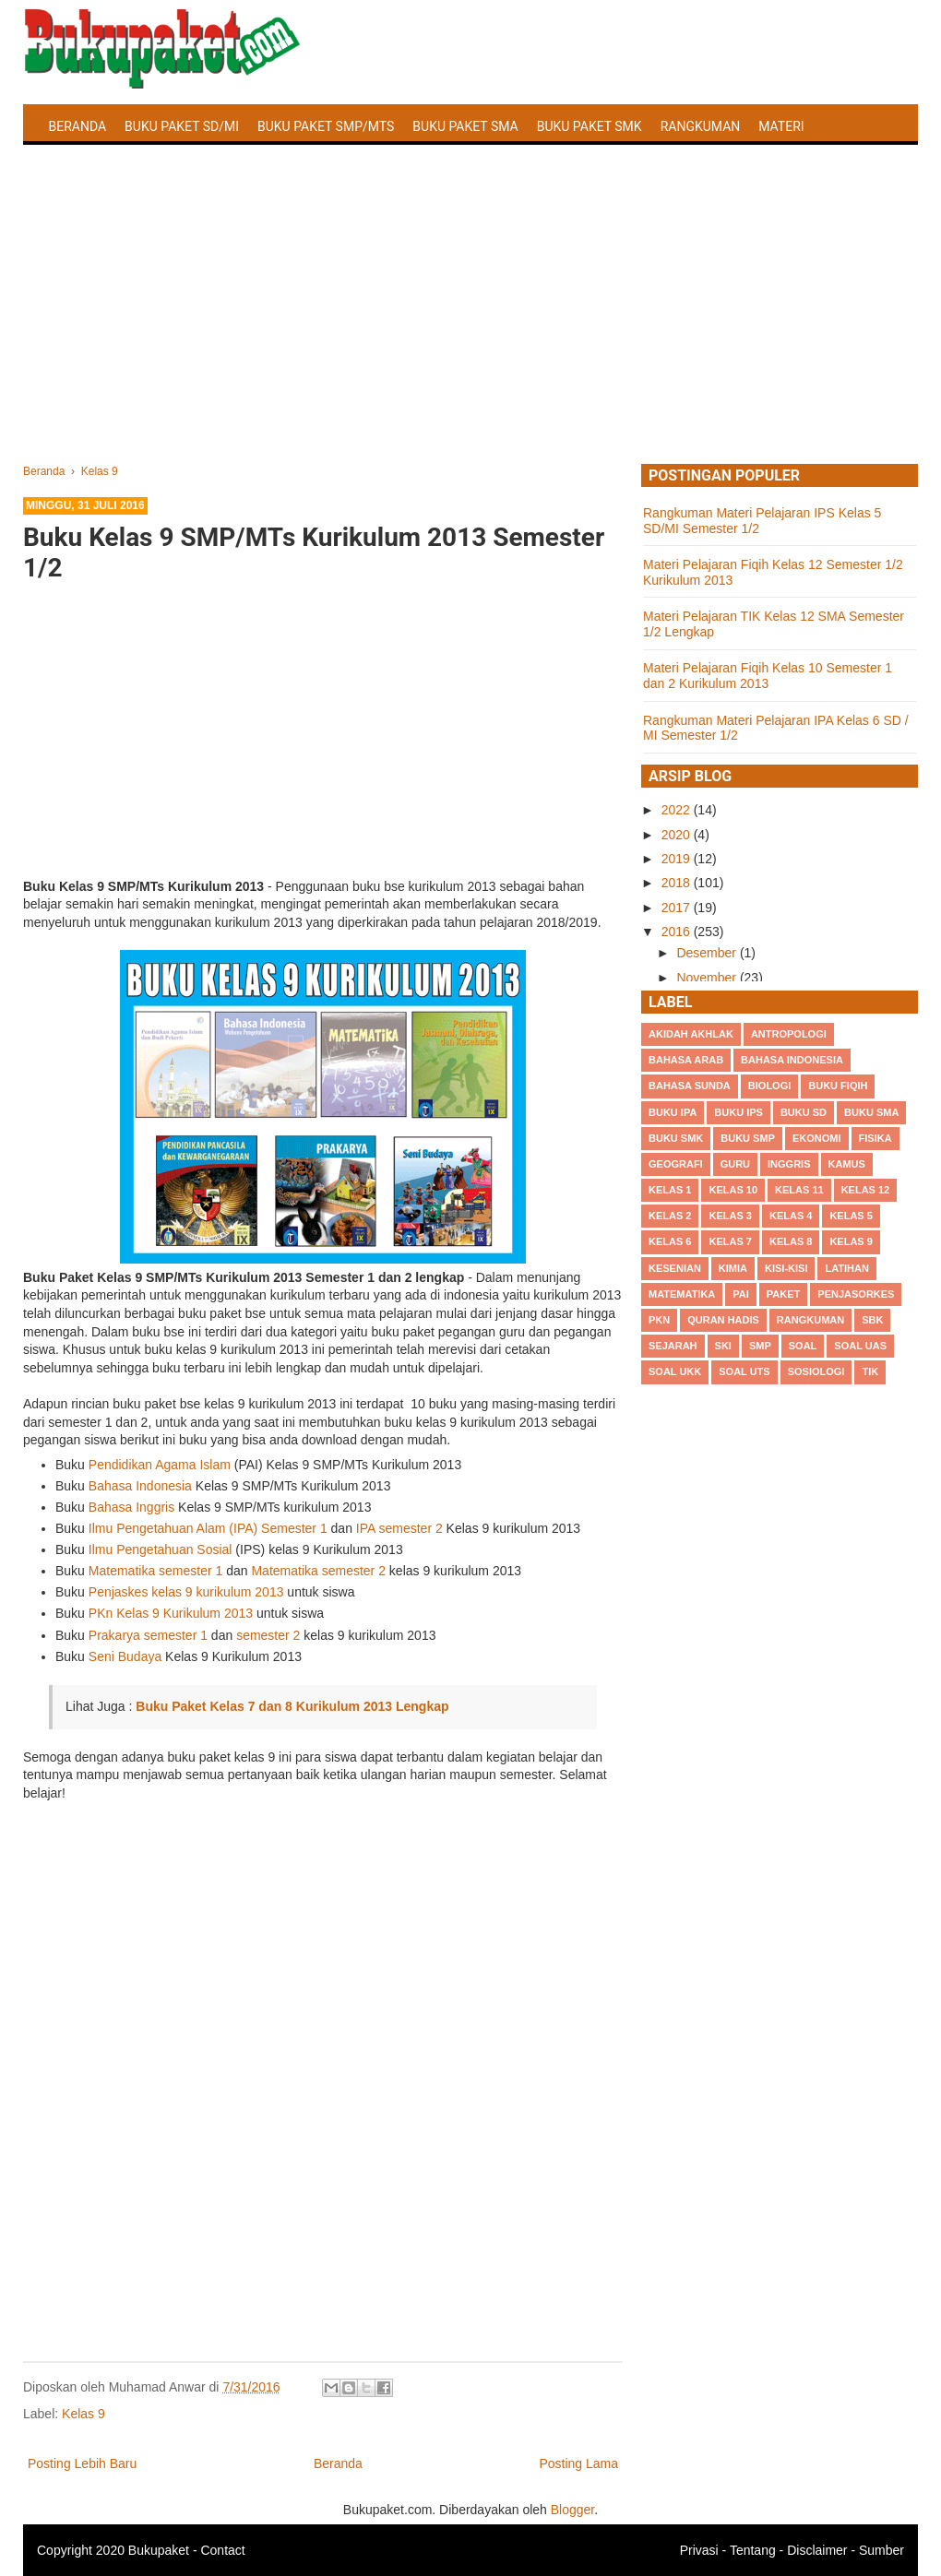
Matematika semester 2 (317, 1570)
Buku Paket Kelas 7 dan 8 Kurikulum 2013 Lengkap (292, 1706)
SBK (872, 1319)
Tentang (753, 2550)
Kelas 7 (730, 1241)
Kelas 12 (865, 1189)
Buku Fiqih (837, 1085)
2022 (677, 809)
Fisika (875, 1138)
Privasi (699, 2550)
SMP (760, 1345)
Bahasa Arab (686, 1059)
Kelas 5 (850, 1215)
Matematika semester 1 (156, 1570)
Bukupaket (158, 2550)
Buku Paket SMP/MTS (325, 126)
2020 (677, 834)
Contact (222, 2550)
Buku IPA (673, 1112)
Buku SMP (748, 1138)
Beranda (78, 126)
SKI (723, 1345)
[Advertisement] (470, 325)
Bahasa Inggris (131, 1507)
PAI (741, 1294)
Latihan (846, 1268)
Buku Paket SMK (589, 126)
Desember (707, 952)
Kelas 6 (670, 1241)
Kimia (733, 1268)
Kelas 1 (670, 1189)
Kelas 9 (83, 2413)
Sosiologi (816, 1371)
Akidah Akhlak (691, 1033)
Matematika (682, 1294)
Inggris (789, 1163)
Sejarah (673, 1345)
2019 (677, 858)
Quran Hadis (723, 1319)
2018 (677, 882)
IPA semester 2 (399, 1528)
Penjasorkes (855, 1294)
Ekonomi (816, 1138)
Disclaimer (817, 2550)
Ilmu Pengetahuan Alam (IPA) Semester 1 (208, 1528)
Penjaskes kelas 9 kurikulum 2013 (186, 1592)
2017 (677, 907)
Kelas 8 (790, 1241)
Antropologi (789, 1033)
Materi (781, 126)
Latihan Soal (93, 169)
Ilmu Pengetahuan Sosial (160, 1549)
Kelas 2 (670, 1215)
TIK (870, 1371)
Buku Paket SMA (465, 126)
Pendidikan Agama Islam (160, 1464)
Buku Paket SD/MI (182, 126)
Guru (735, 1163)
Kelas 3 (730, 1215)
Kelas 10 (733, 1189)
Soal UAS (860, 1345)
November (707, 977)
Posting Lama (578, 2463)
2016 (677, 931)
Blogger (572, 2509)
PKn (659, 1319)
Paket (783, 1294)
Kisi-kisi (786, 1268)
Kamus (846, 1163)
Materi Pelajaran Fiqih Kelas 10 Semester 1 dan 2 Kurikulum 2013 (767, 675)
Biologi (769, 1085)
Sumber (881, 2550)
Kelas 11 (799, 1189)
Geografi (676, 1163)
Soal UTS (744, 1371)
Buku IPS (738, 1112)
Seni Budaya (125, 1656)
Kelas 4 (790, 1215)
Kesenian (675, 1268)
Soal (803, 1345)
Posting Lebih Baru (82, 2463)
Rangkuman (701, 126)
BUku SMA (871, 1112)
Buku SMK (676, 1138)
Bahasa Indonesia (140, 1485)
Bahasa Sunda (690, 1085)
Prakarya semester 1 (148, 1635)
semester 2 (268, 1635)
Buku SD (803, 1112)
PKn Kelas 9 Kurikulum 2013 (171, 1613)
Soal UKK (675, 1371)
